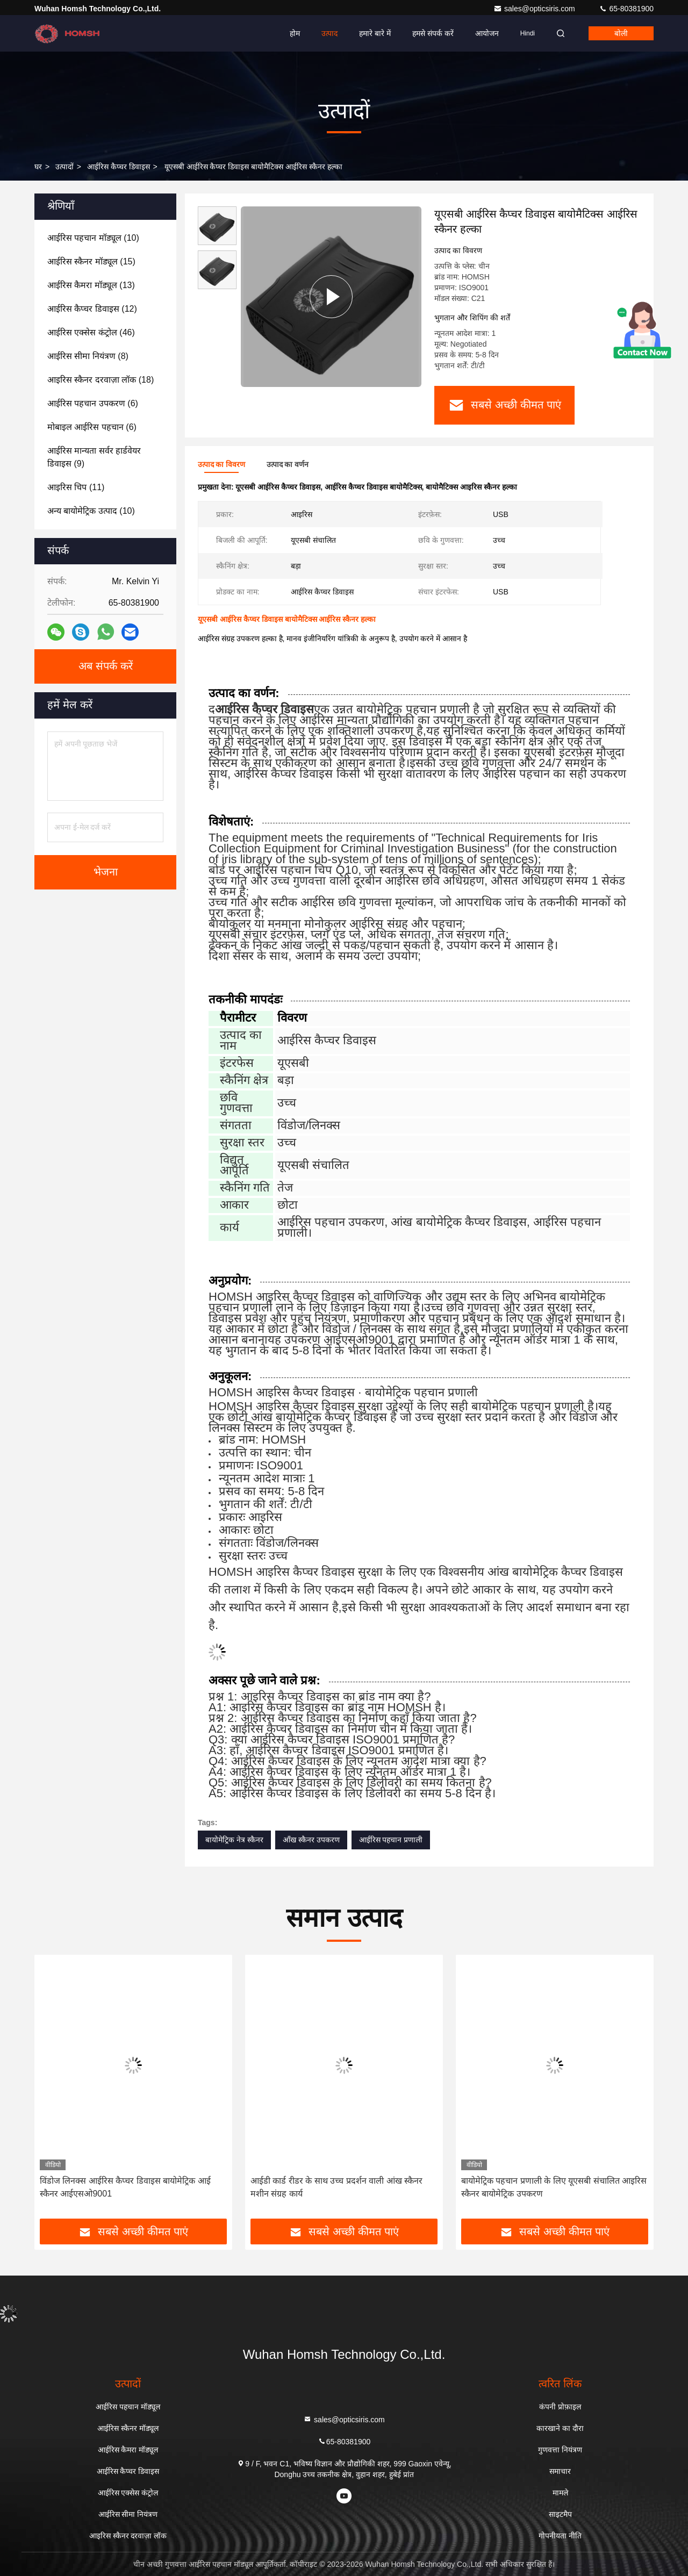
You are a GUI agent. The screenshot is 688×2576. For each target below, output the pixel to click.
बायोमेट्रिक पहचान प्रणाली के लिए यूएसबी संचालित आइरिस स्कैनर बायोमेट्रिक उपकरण (554, 2187)
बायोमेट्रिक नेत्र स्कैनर (234, 1839)
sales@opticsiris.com (535, 8)
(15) (91, 261)
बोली (621, 33)
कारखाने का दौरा (560, 2428)
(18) (100, 379)
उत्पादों (64, 166)
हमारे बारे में (375, 33)
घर (38, 166)
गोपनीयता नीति (560, 2535)
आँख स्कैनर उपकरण (311, 1839)
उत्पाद (329, 33)
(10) (93, 237)
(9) (94, 457)
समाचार (560, 2471)
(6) (92, 403)
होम (295, 33)
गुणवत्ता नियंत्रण (560, 2449)
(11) (75, 487)
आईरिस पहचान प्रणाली (391, 1839)
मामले (560, 2492)
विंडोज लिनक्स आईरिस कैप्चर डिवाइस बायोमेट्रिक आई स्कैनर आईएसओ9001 (125, 2187)
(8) (87, 356)
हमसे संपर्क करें (433, 33)
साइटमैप (560, 2514)
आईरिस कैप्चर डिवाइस (118, 166)
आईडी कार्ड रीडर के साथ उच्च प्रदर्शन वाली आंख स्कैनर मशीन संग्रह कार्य (336, 2187)
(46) (91, 332)
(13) (91, 285)
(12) (92, 308)
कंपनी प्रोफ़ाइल (560, 2406)
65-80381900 (626, 8)
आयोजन (487, 33)
